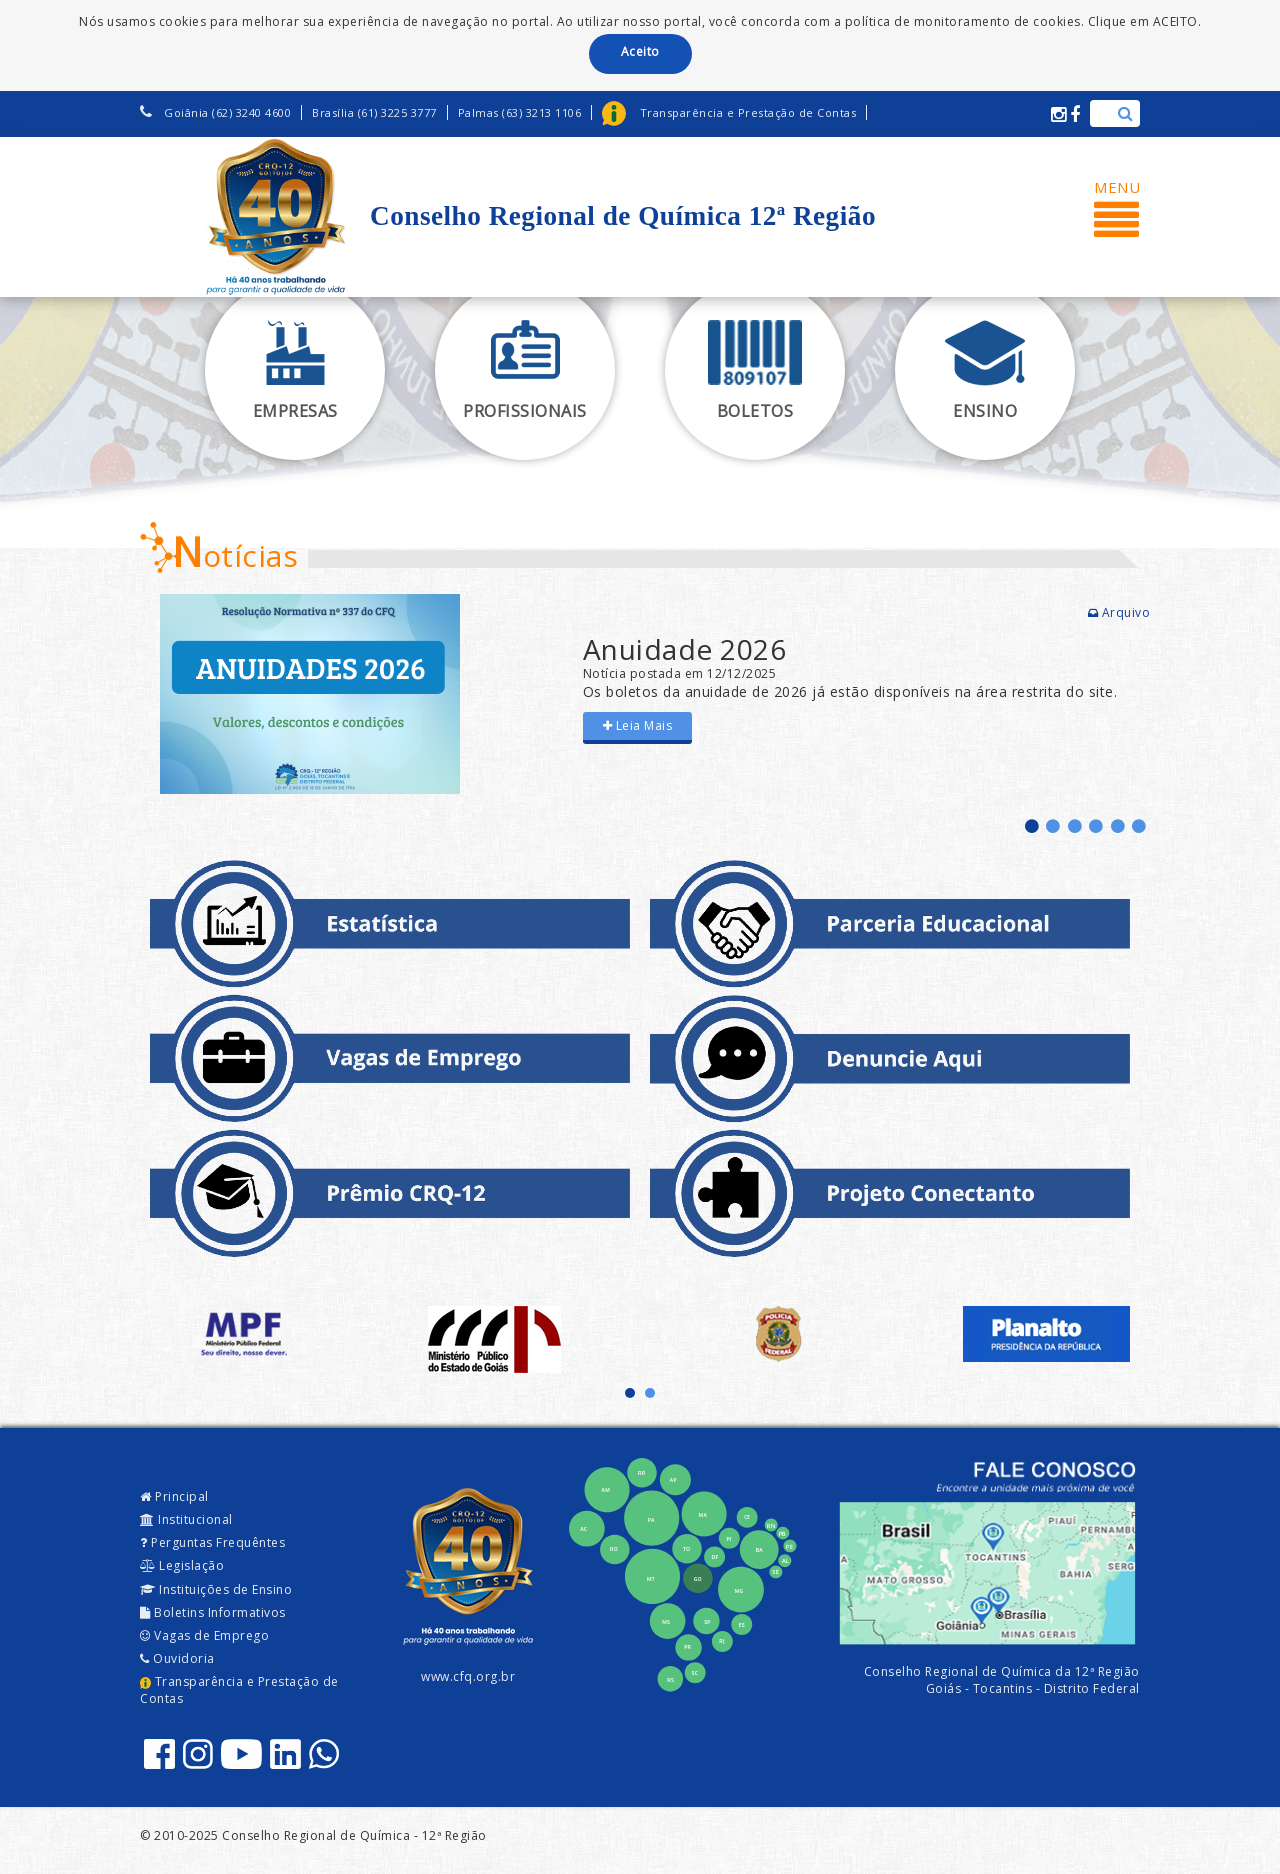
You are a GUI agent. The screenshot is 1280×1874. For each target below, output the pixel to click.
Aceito (640, 51)
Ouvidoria (177, 1658)
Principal (174, 1496)
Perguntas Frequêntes (212, 1542)
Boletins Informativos (213, 1612)
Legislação (182, 1565)
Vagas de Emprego (204, 1635)
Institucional (186, 1519)
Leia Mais (638, 725)
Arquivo (1119, 612)
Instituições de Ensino (216, 1589)
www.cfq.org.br (468, 1676)
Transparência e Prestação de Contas (239, 1690)
